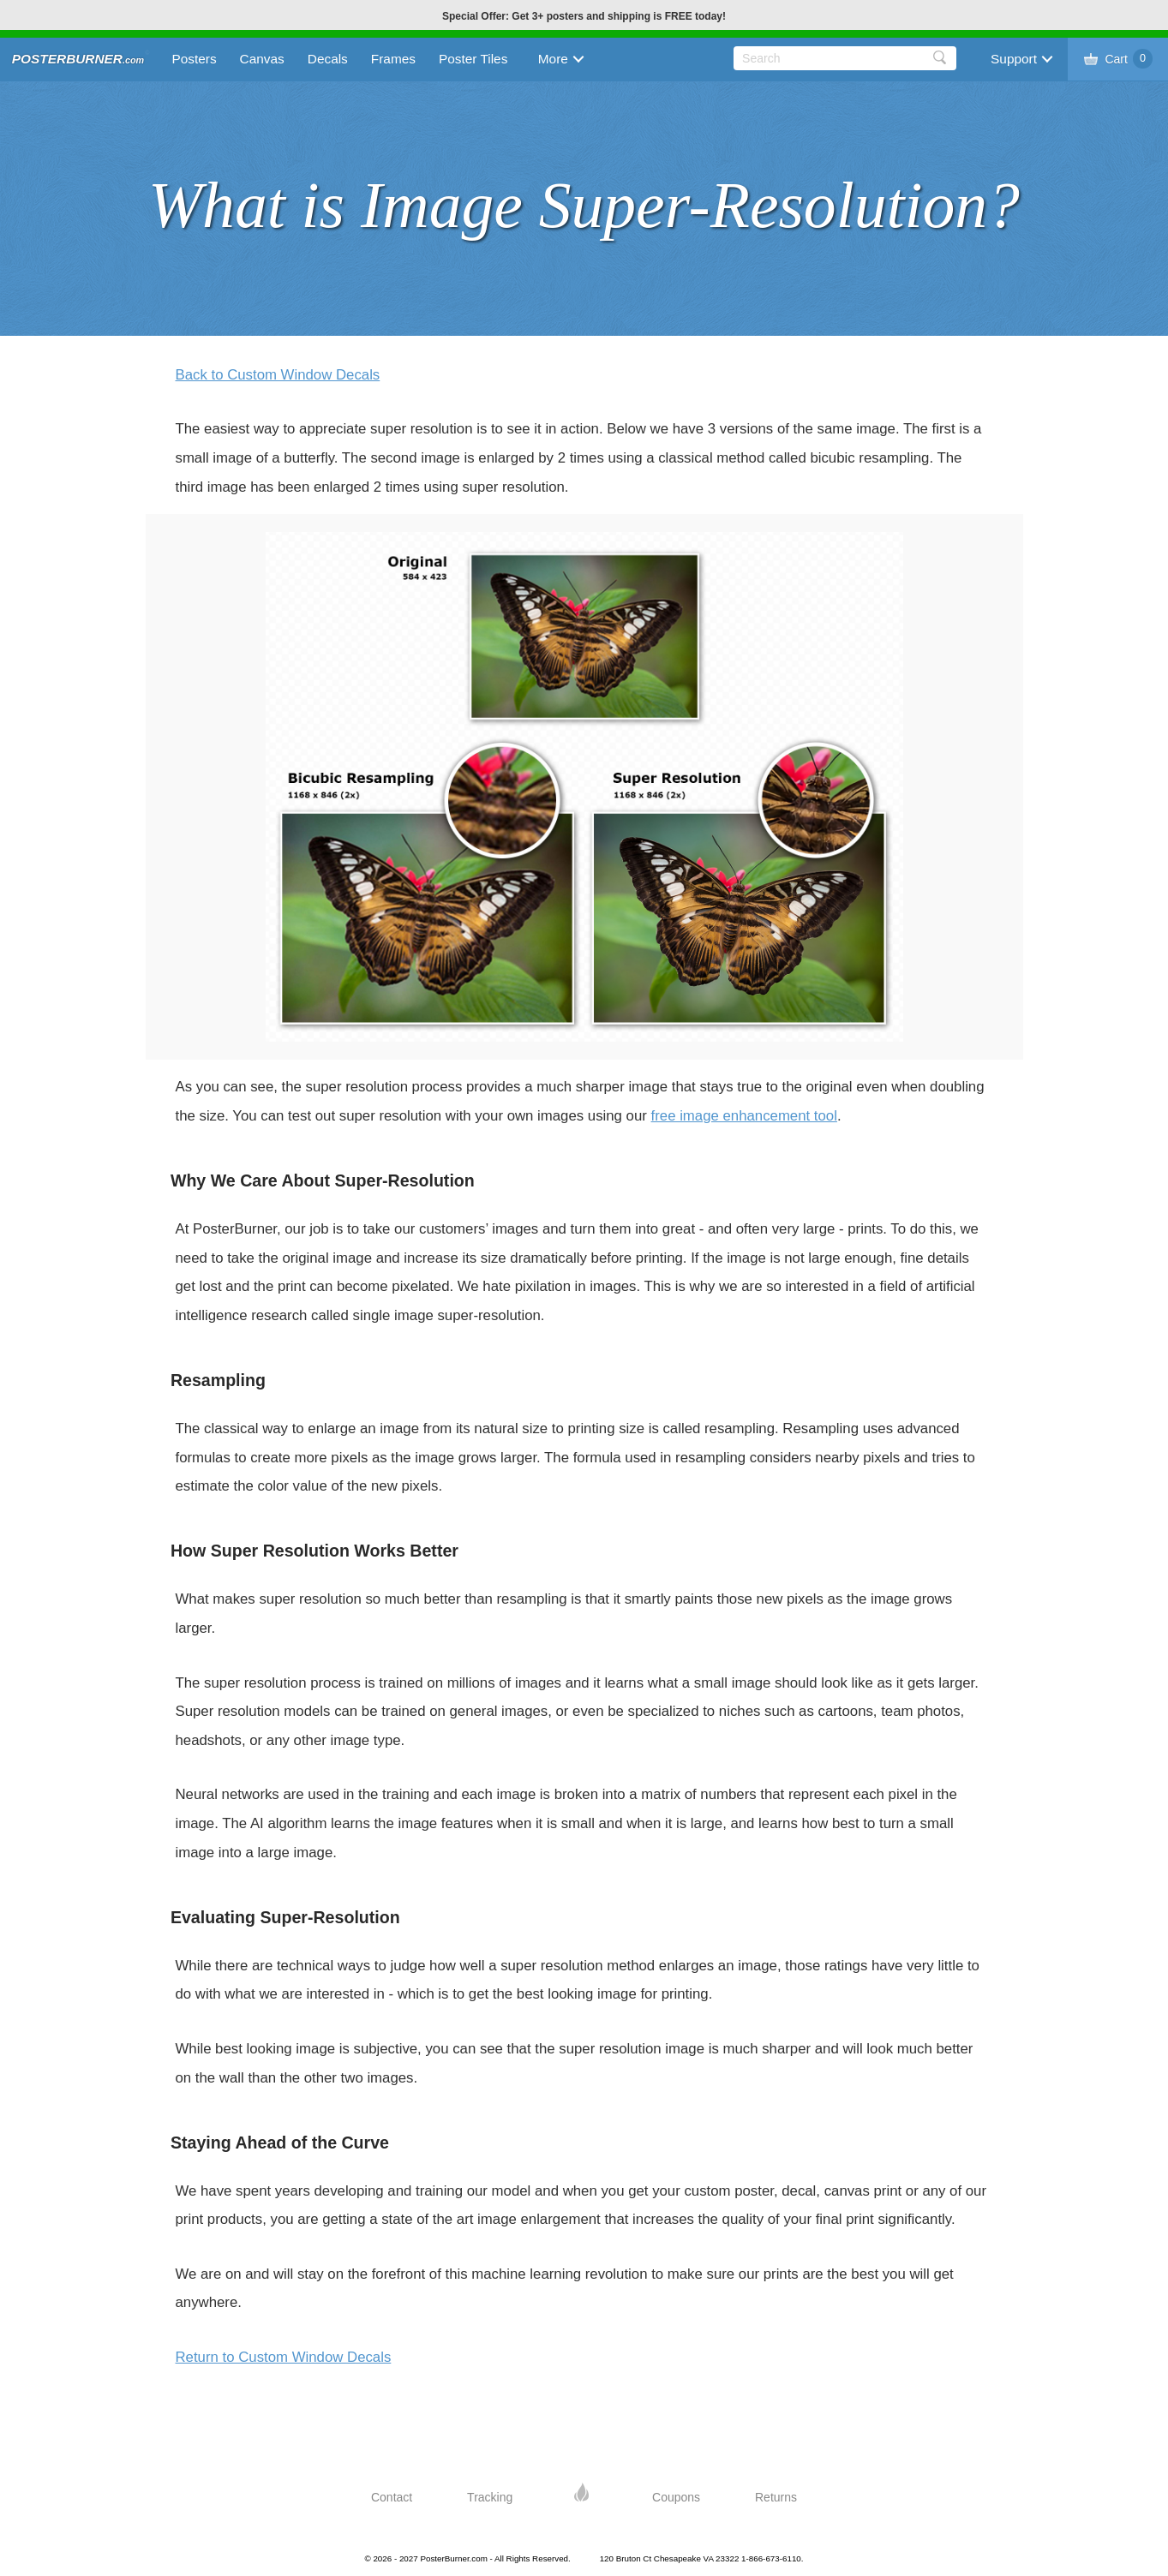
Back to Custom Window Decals (278, 375)
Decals (328, 58)
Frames (393, 58)
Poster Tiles (473, 58)
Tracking (489, 2497)
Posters (193, 58)
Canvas (262, 58)
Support (1014, 58)
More (553, 58)
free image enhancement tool (744, 1116)
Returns (776, 2497)
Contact (391, 2497)
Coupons (676, 2497)
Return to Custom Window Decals (284, 2357)
